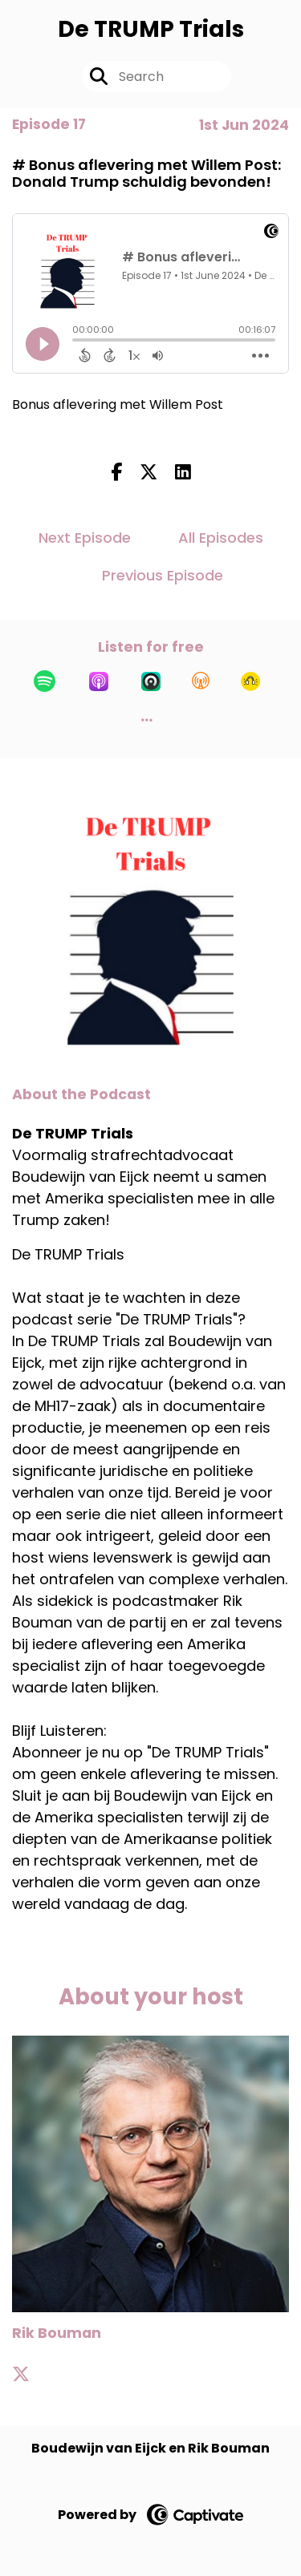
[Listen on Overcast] (200, 681)
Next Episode (85, 538)
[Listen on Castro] (151, 681)
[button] (147, 720)
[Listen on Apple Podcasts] (98, 681)
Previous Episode (162, 575)
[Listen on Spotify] (44, 681)
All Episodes (220, 538)
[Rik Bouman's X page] (30, 2374)
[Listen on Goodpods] (250, 681)
